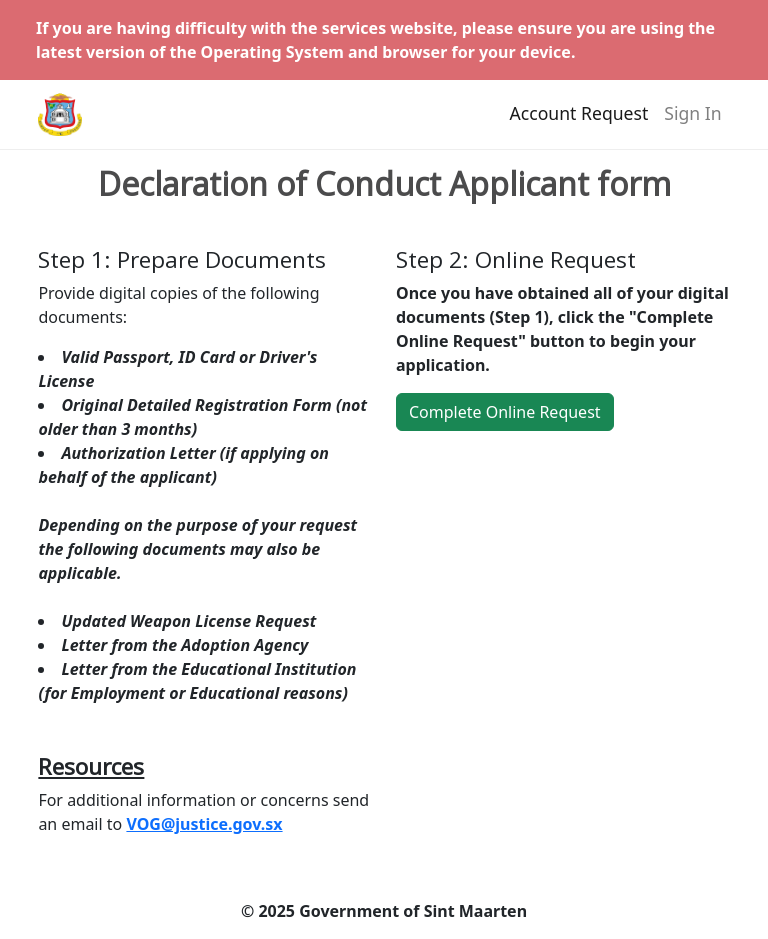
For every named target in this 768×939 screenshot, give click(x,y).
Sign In (692, 121)
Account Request (579, 121)
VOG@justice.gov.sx (204, 824)
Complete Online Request (505, 412)
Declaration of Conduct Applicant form (384, 184)
